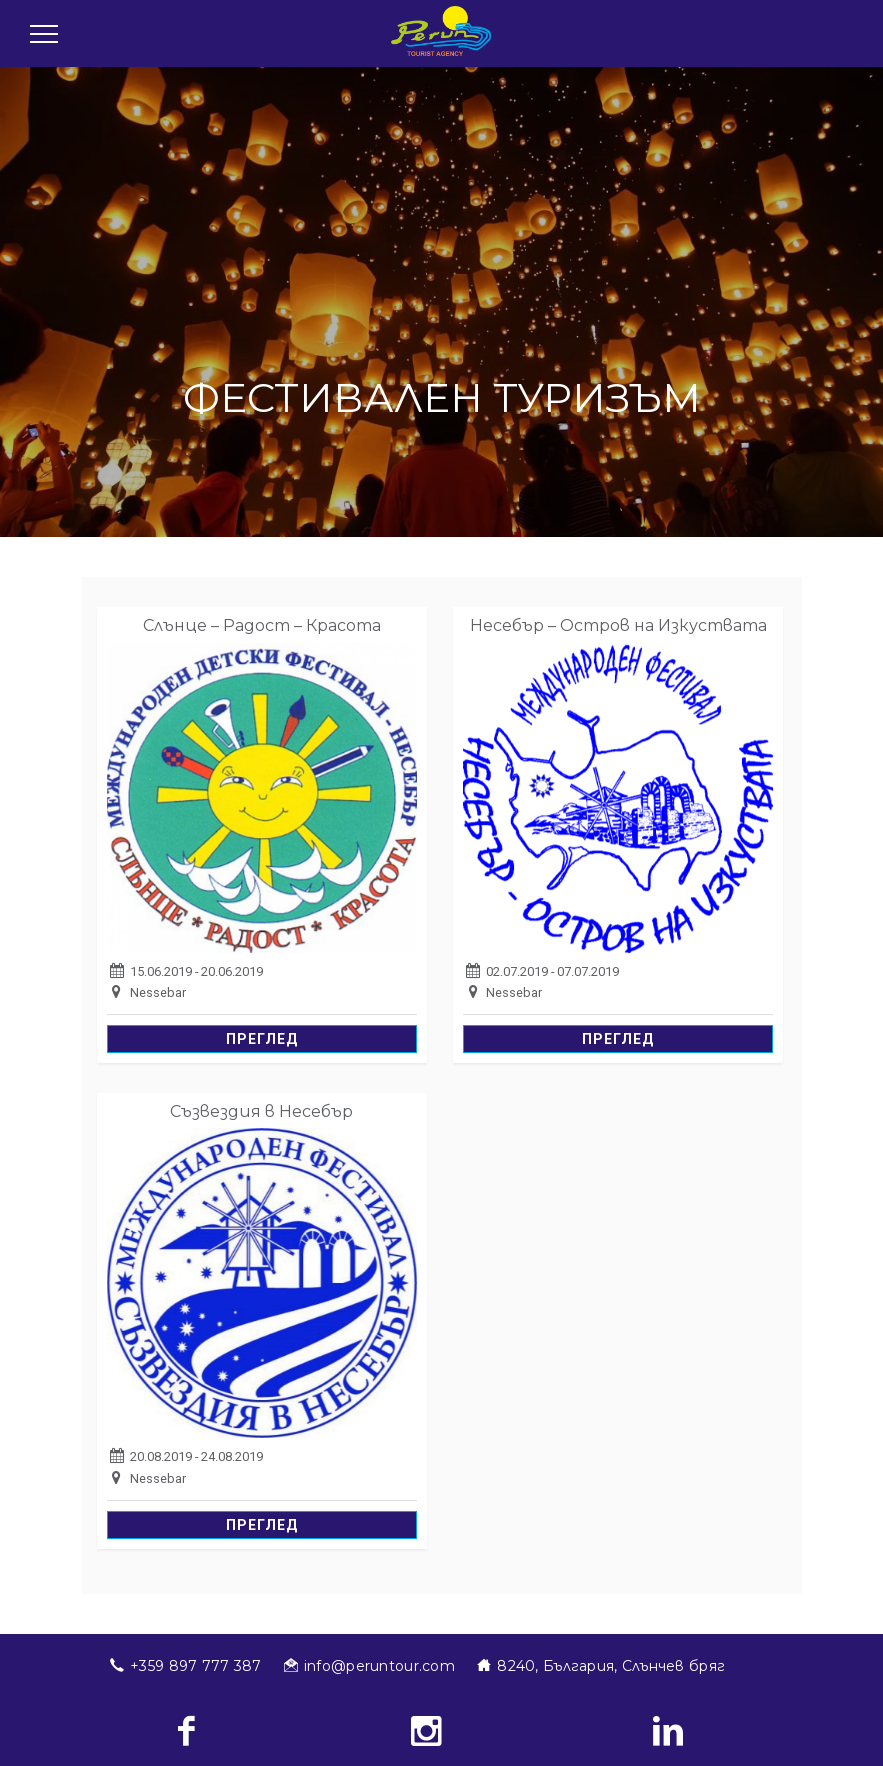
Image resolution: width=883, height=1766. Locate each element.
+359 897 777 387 (195, 1666)
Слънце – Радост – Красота (262, 625)
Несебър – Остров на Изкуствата (618, 625)
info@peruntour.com (379, 1666)
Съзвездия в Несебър (261, 1111)
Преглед (262, 1039)
